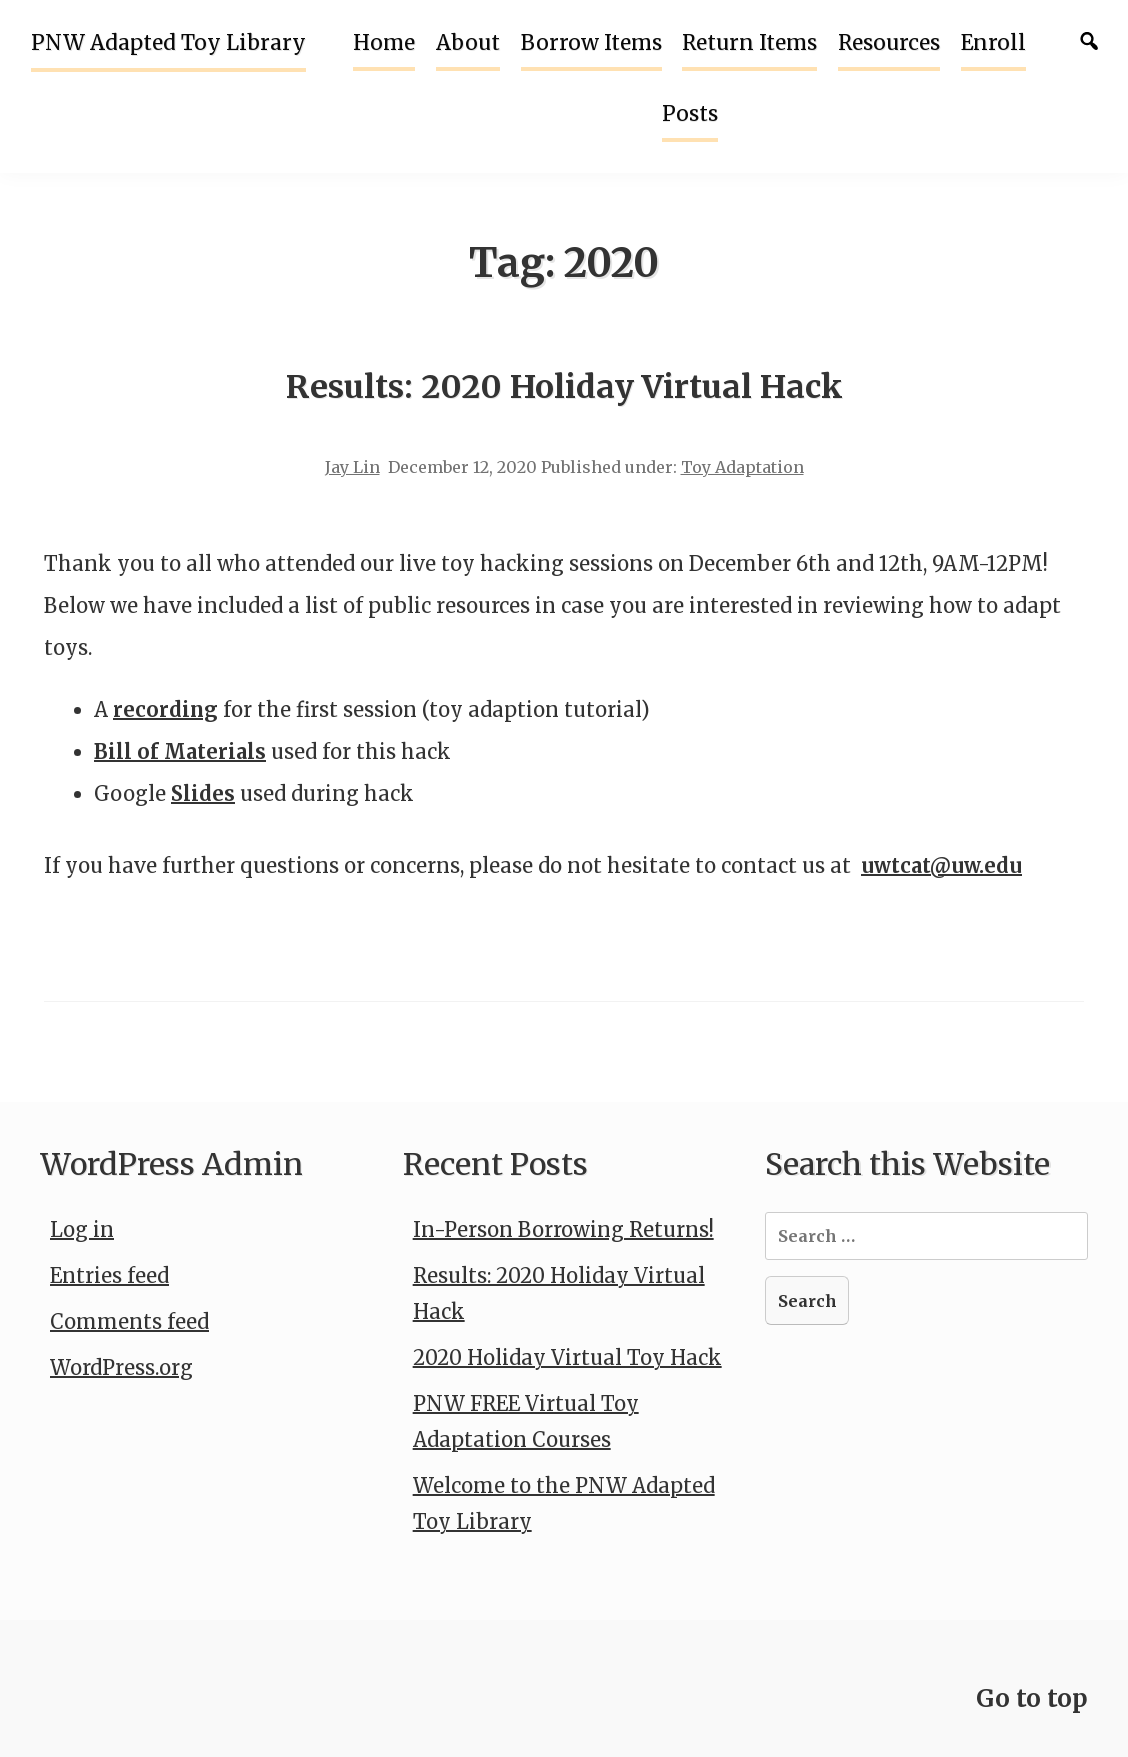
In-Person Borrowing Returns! (563, 1229)
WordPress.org (121, 1367)
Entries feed (109, 1275)
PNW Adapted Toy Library (168, 43)
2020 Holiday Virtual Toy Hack (567, 1357)
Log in (82, 1229)
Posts (690, 114)
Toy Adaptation (742, 467)
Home (384, 43)
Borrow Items (591, 43)
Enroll (993, 43)
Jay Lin (352, 467)
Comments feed (129, 1321)
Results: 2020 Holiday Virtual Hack (564, 387)
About (468, 43)
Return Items (749, 43)
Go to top (1032, 1698)
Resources (889, 43)
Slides (203, 793)
